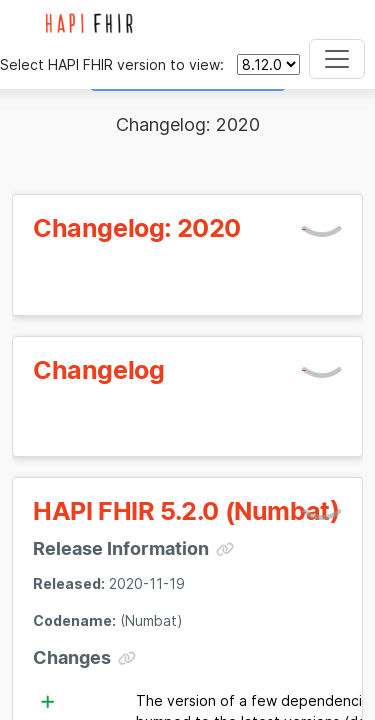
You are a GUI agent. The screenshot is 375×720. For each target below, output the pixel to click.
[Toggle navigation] (337, 59)
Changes (72, 657)
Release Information (121, 548)
